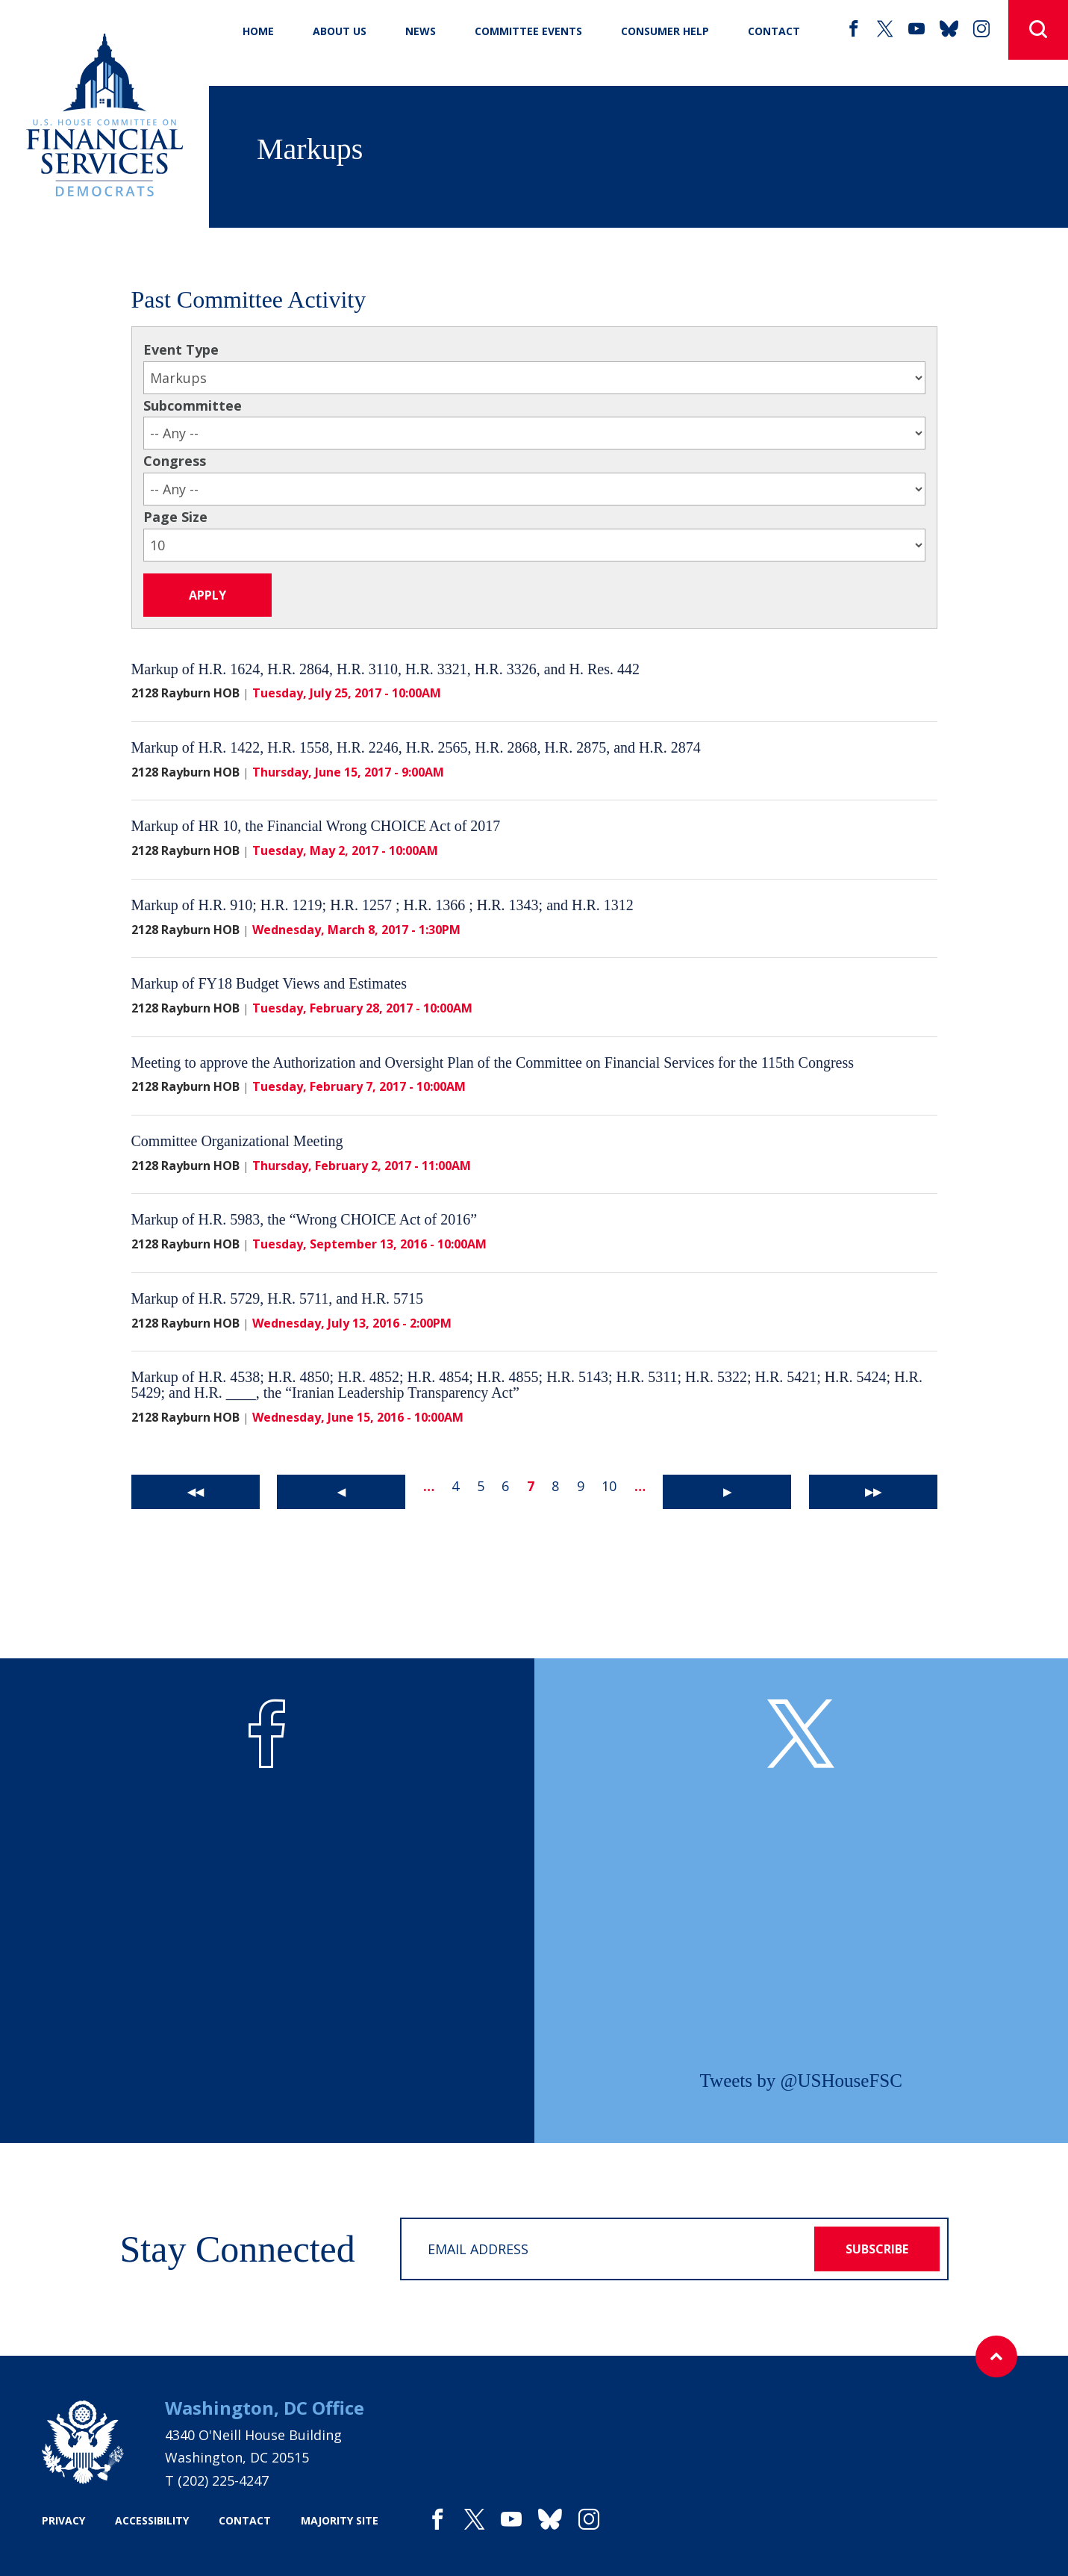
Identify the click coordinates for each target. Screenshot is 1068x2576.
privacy (63, 2520)
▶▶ (873, 1491)
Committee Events (528, 31)
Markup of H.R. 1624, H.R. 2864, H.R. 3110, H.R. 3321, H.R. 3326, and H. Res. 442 (385, 669)
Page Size (175, 517)
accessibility (152, 2520)
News (420, 31)
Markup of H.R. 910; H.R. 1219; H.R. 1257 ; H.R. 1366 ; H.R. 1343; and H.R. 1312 (382, 905)
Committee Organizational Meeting (237, 1141)
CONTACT (774, 31)
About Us (339, 31)
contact (245, 2520)
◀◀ (195, 1491)
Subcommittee (192, 405)
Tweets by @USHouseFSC (801, 2081)
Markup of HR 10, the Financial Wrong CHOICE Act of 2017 (316, 826)
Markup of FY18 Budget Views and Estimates (269, 983)
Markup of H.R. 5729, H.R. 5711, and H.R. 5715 (277, 1298)
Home (258, 31)
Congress (174, 461)
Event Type (181, 349)
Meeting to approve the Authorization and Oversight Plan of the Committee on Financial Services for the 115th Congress (493, 1062)
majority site (339, 2520)
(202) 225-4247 (223, 2480)
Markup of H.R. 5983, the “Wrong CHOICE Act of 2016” (304, 1219)
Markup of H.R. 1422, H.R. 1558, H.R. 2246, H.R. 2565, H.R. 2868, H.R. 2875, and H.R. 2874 (416, 747)
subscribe (877, 2249)
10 (609, 1486)
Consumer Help (665, 31)
